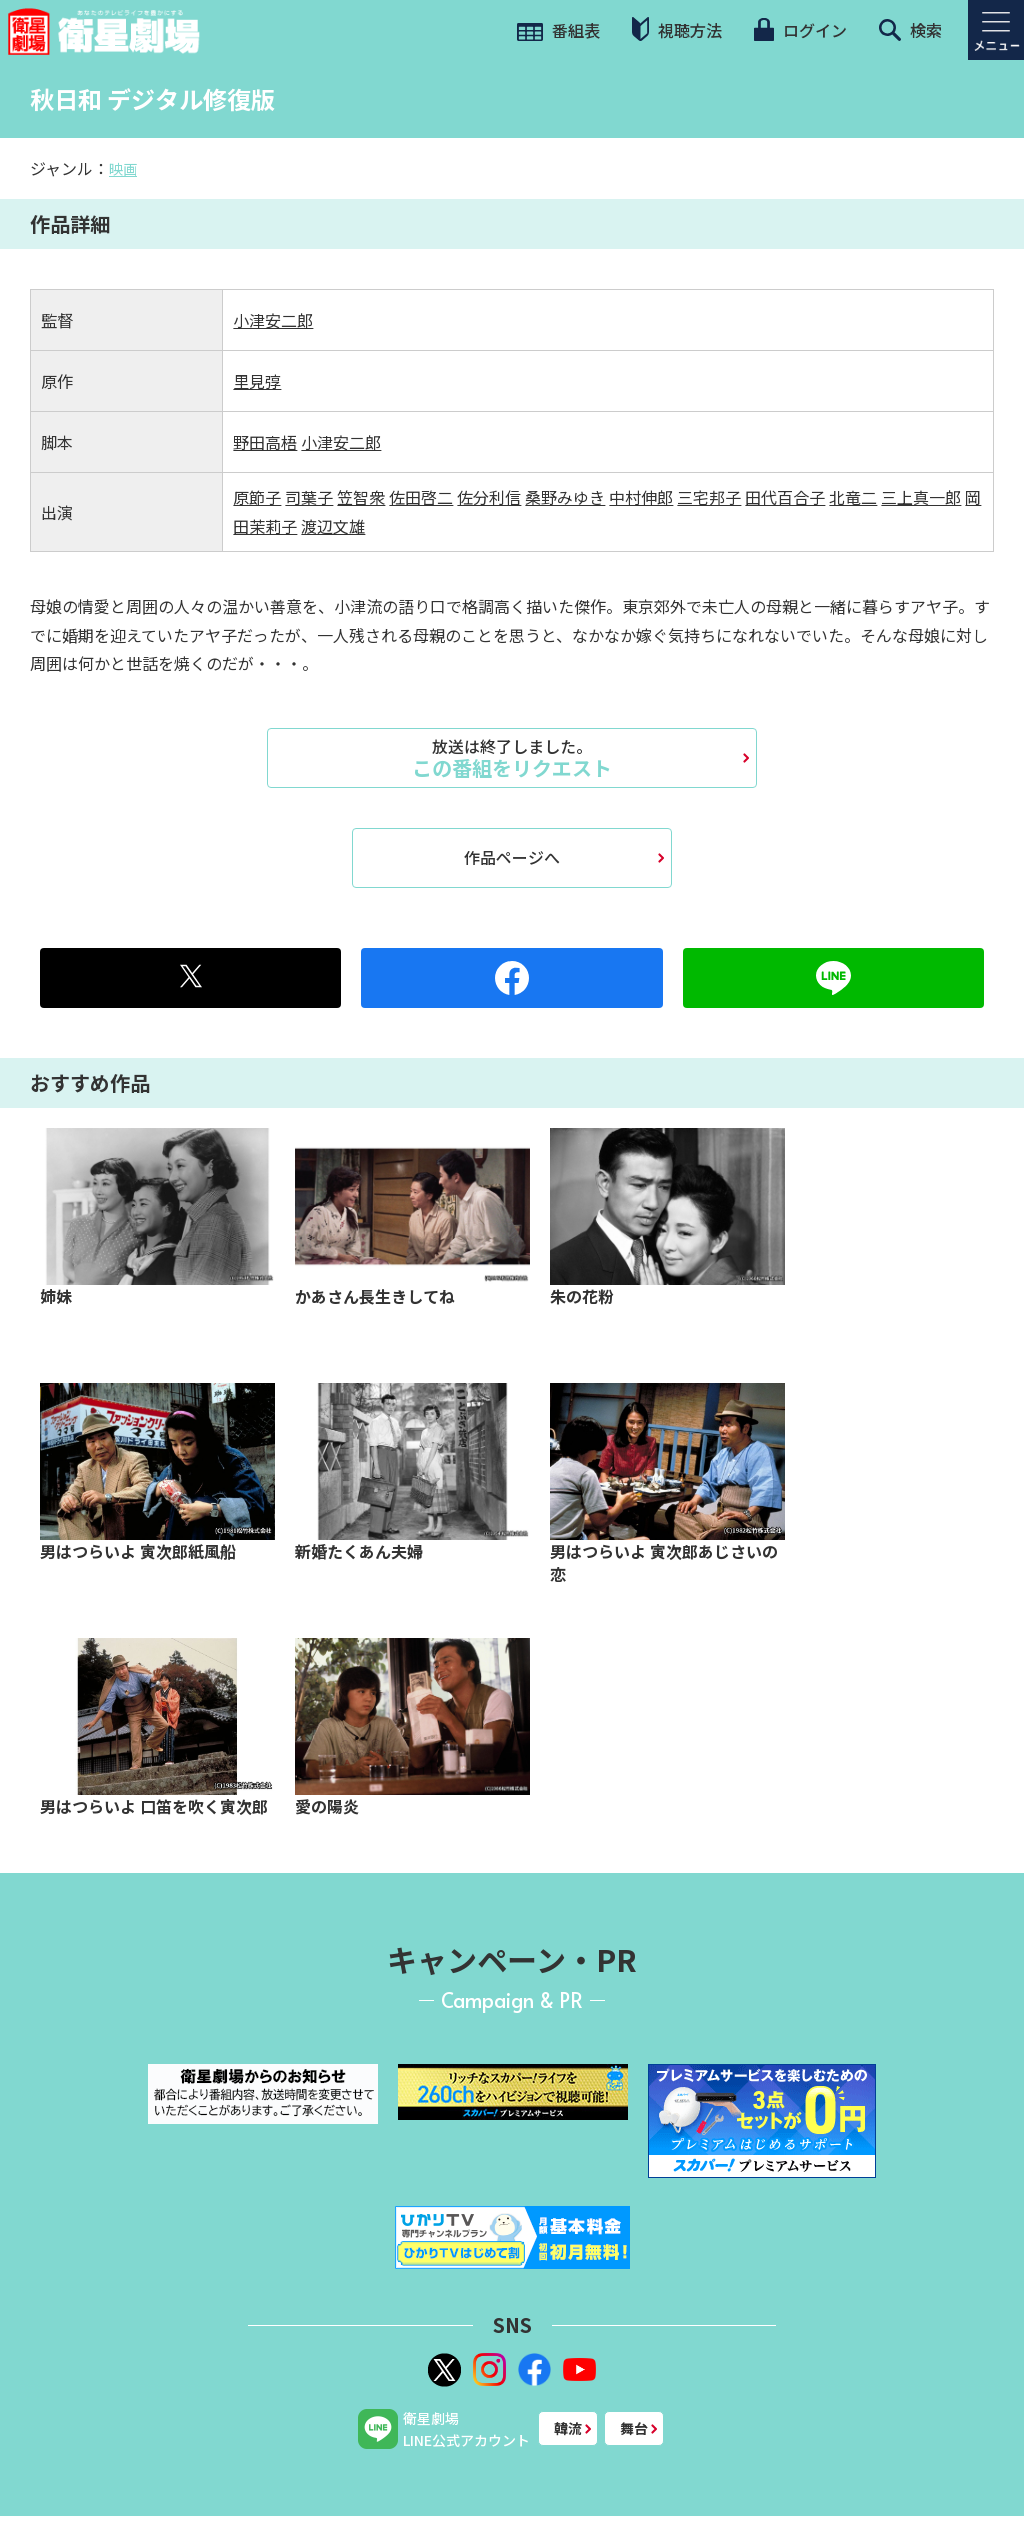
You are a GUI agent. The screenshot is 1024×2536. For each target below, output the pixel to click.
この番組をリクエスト (512, 758)
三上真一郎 (921, 497)
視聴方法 (677, 29)
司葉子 (309, 497)
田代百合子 (785, 497)
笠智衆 (361, 497)
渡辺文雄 (333, 526)
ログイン (800, 30)
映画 (123, 169)
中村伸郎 (641, 497)
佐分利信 (489, 497)
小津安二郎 (273, 320)
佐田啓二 (421, 497)
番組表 (558, 30)
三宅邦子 (709, 497)
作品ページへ (512, 857)
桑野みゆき (565, 497)
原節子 (257, 497)
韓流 (568, 2428)
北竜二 (853, 497)
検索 (910, 30)
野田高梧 (265, 442)
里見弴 (257, 381)
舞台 (634, 2428)
